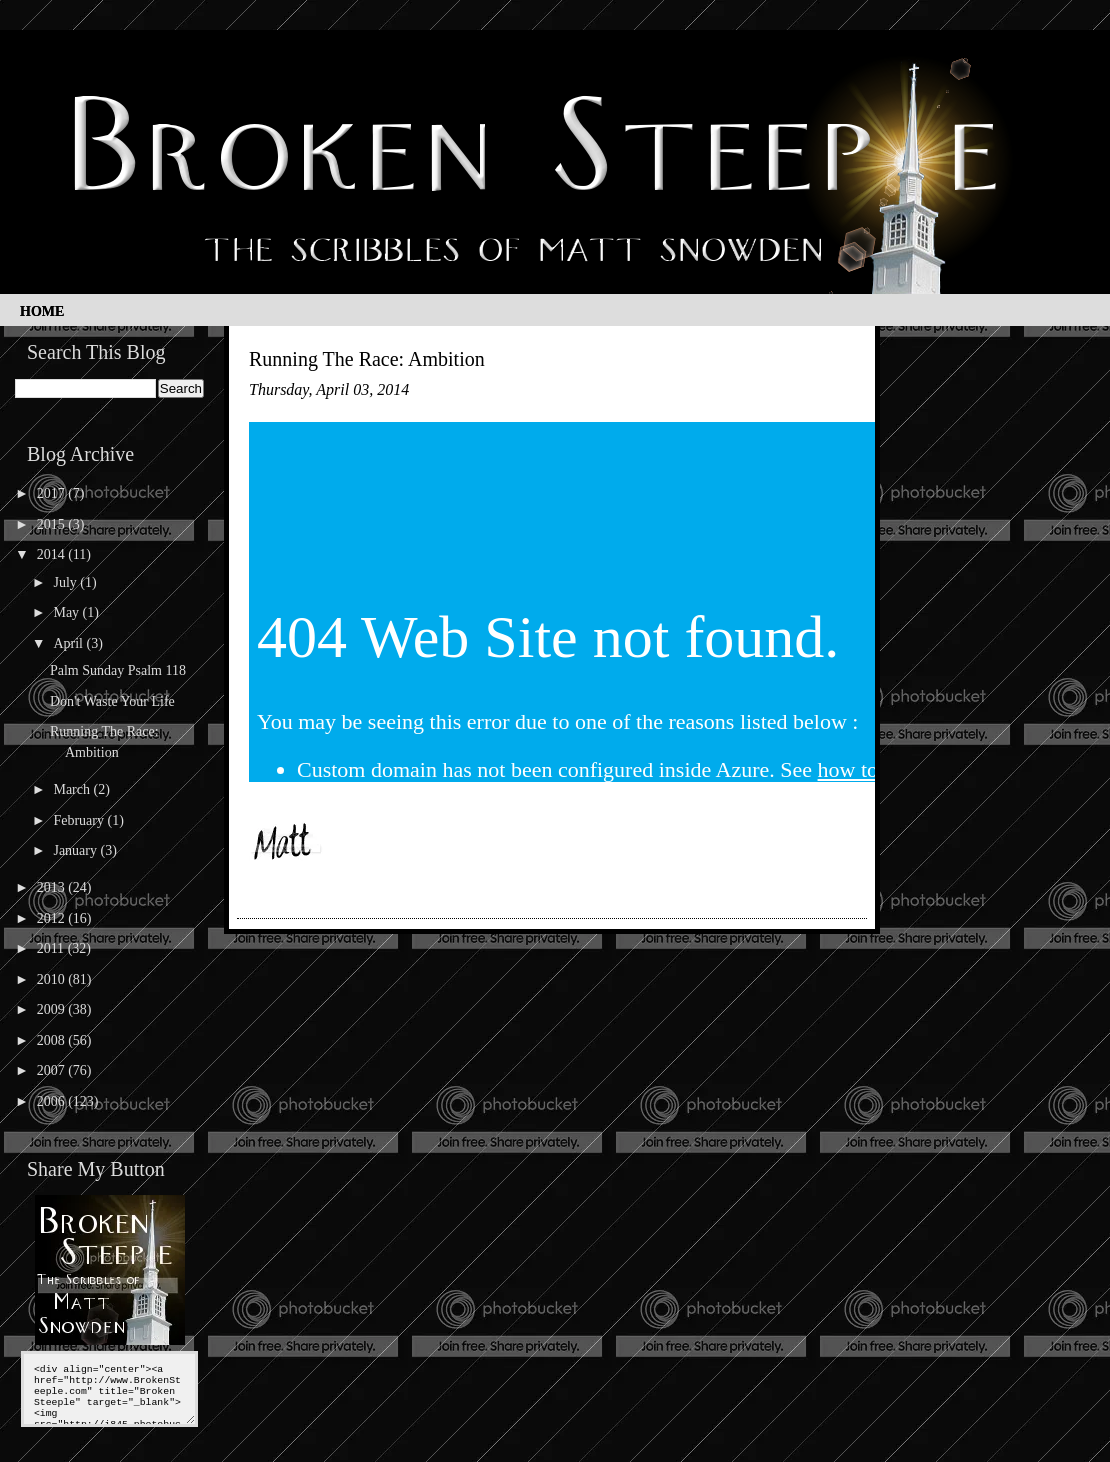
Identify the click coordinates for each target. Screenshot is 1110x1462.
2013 (53, 887)
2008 (53, 1040)
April (69, 643)
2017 (53, 493)
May (67, 612)
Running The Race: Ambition (367, 359)
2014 (53, 554)
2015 (53, 524)
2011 (52, 948)
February (80, 820)
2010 (53, 979)
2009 (53, 1009)
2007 (53, 1070)
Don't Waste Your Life (112, 701)
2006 (53, 1101)
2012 (53, 918)
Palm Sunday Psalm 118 (118, 670)
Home (42, 311)
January (76, 850)
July (66, 582)
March (73, 789)
